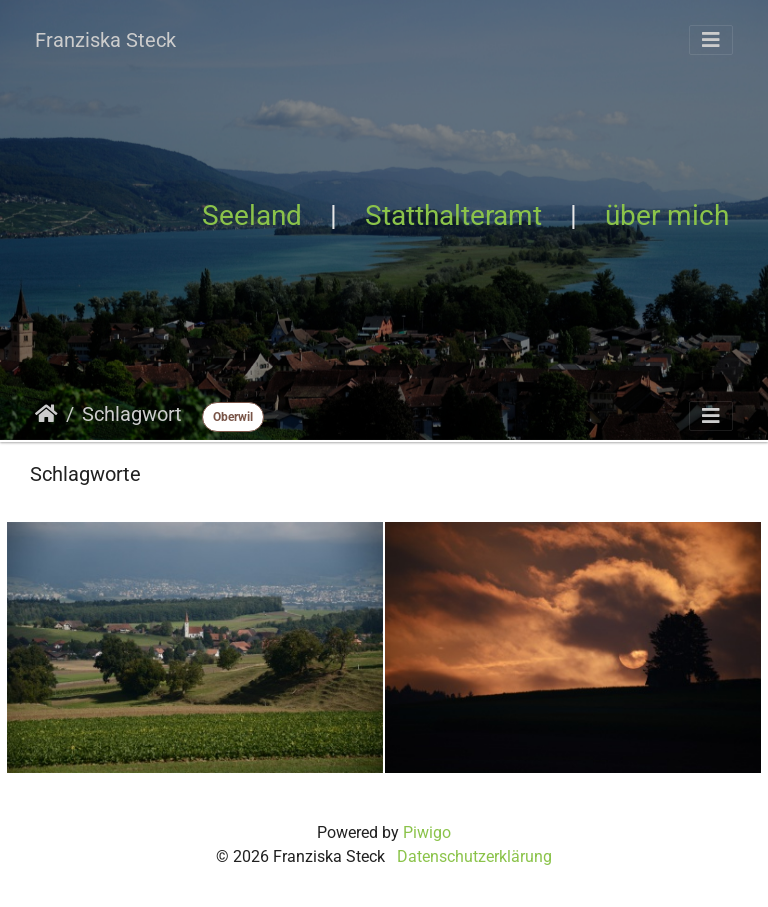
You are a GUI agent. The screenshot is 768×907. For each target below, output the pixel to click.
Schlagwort (132, 414)
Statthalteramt (453, 215)
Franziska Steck (105, 40)
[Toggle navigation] (711, 40)
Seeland (252, 215)
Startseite (46, 414)
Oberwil (233, 417)
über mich (667, 215)
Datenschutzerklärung (474, 856)
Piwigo (427, 832)
